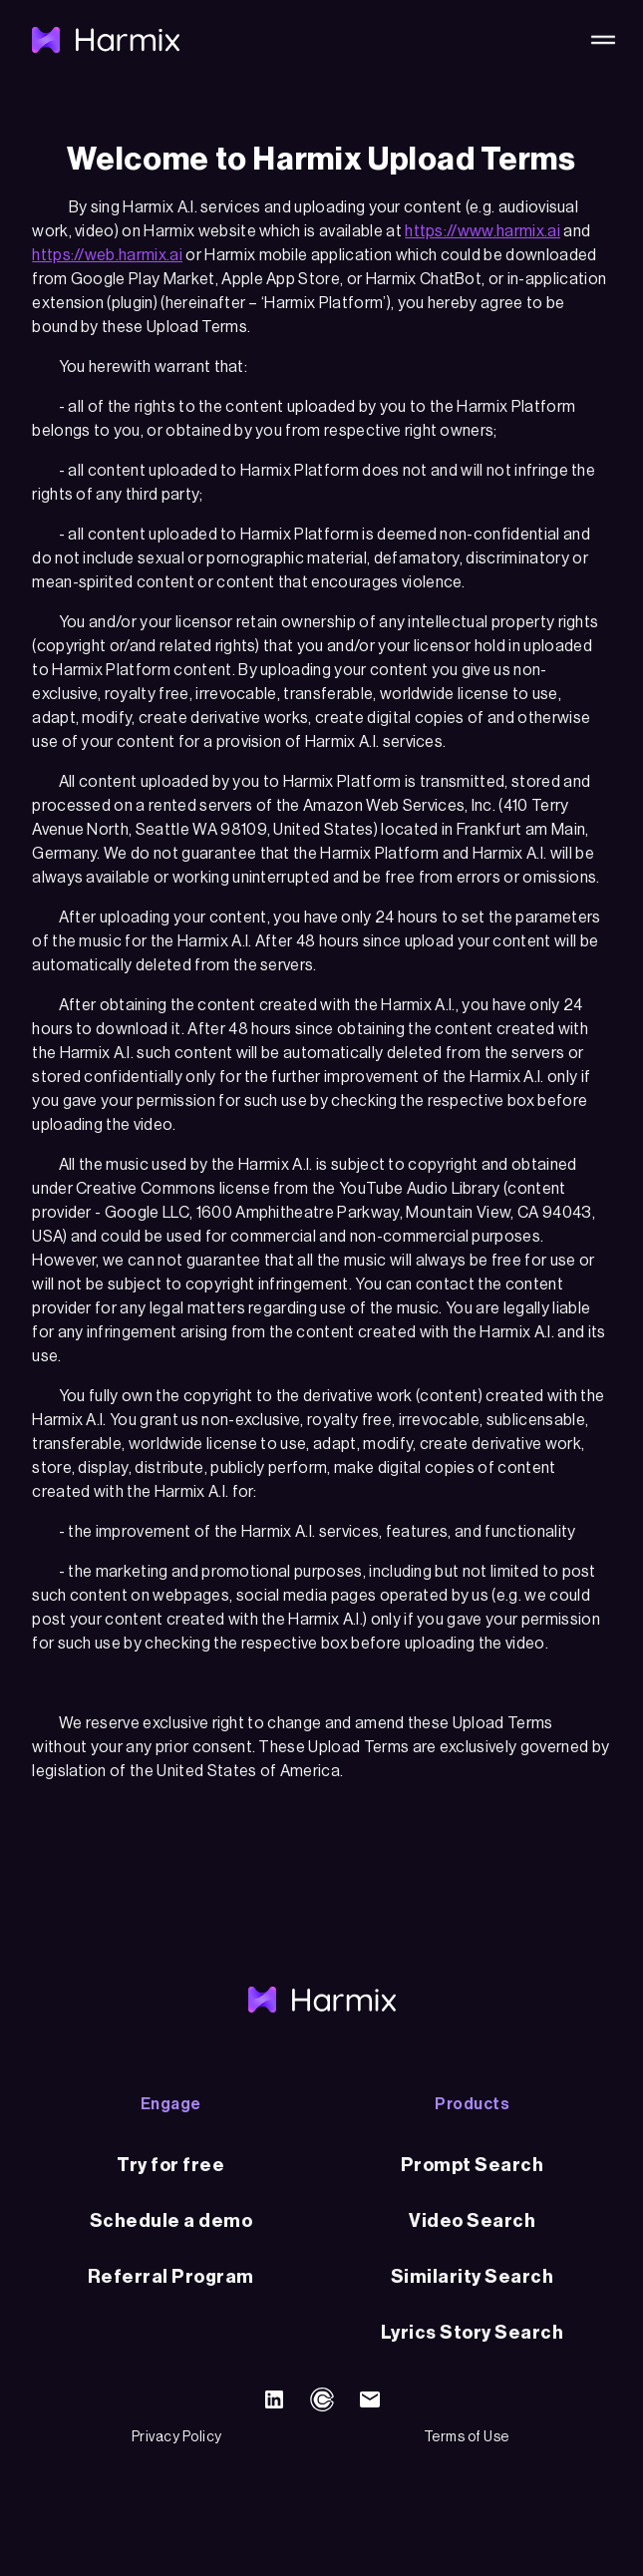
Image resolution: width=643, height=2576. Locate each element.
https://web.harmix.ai (107, 255)
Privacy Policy (177, 2437)
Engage (171, 2104)
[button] (599, 40)
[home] (105, 40)
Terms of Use (466, 2437)
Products (472, 2104)
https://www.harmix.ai (482, 231)
